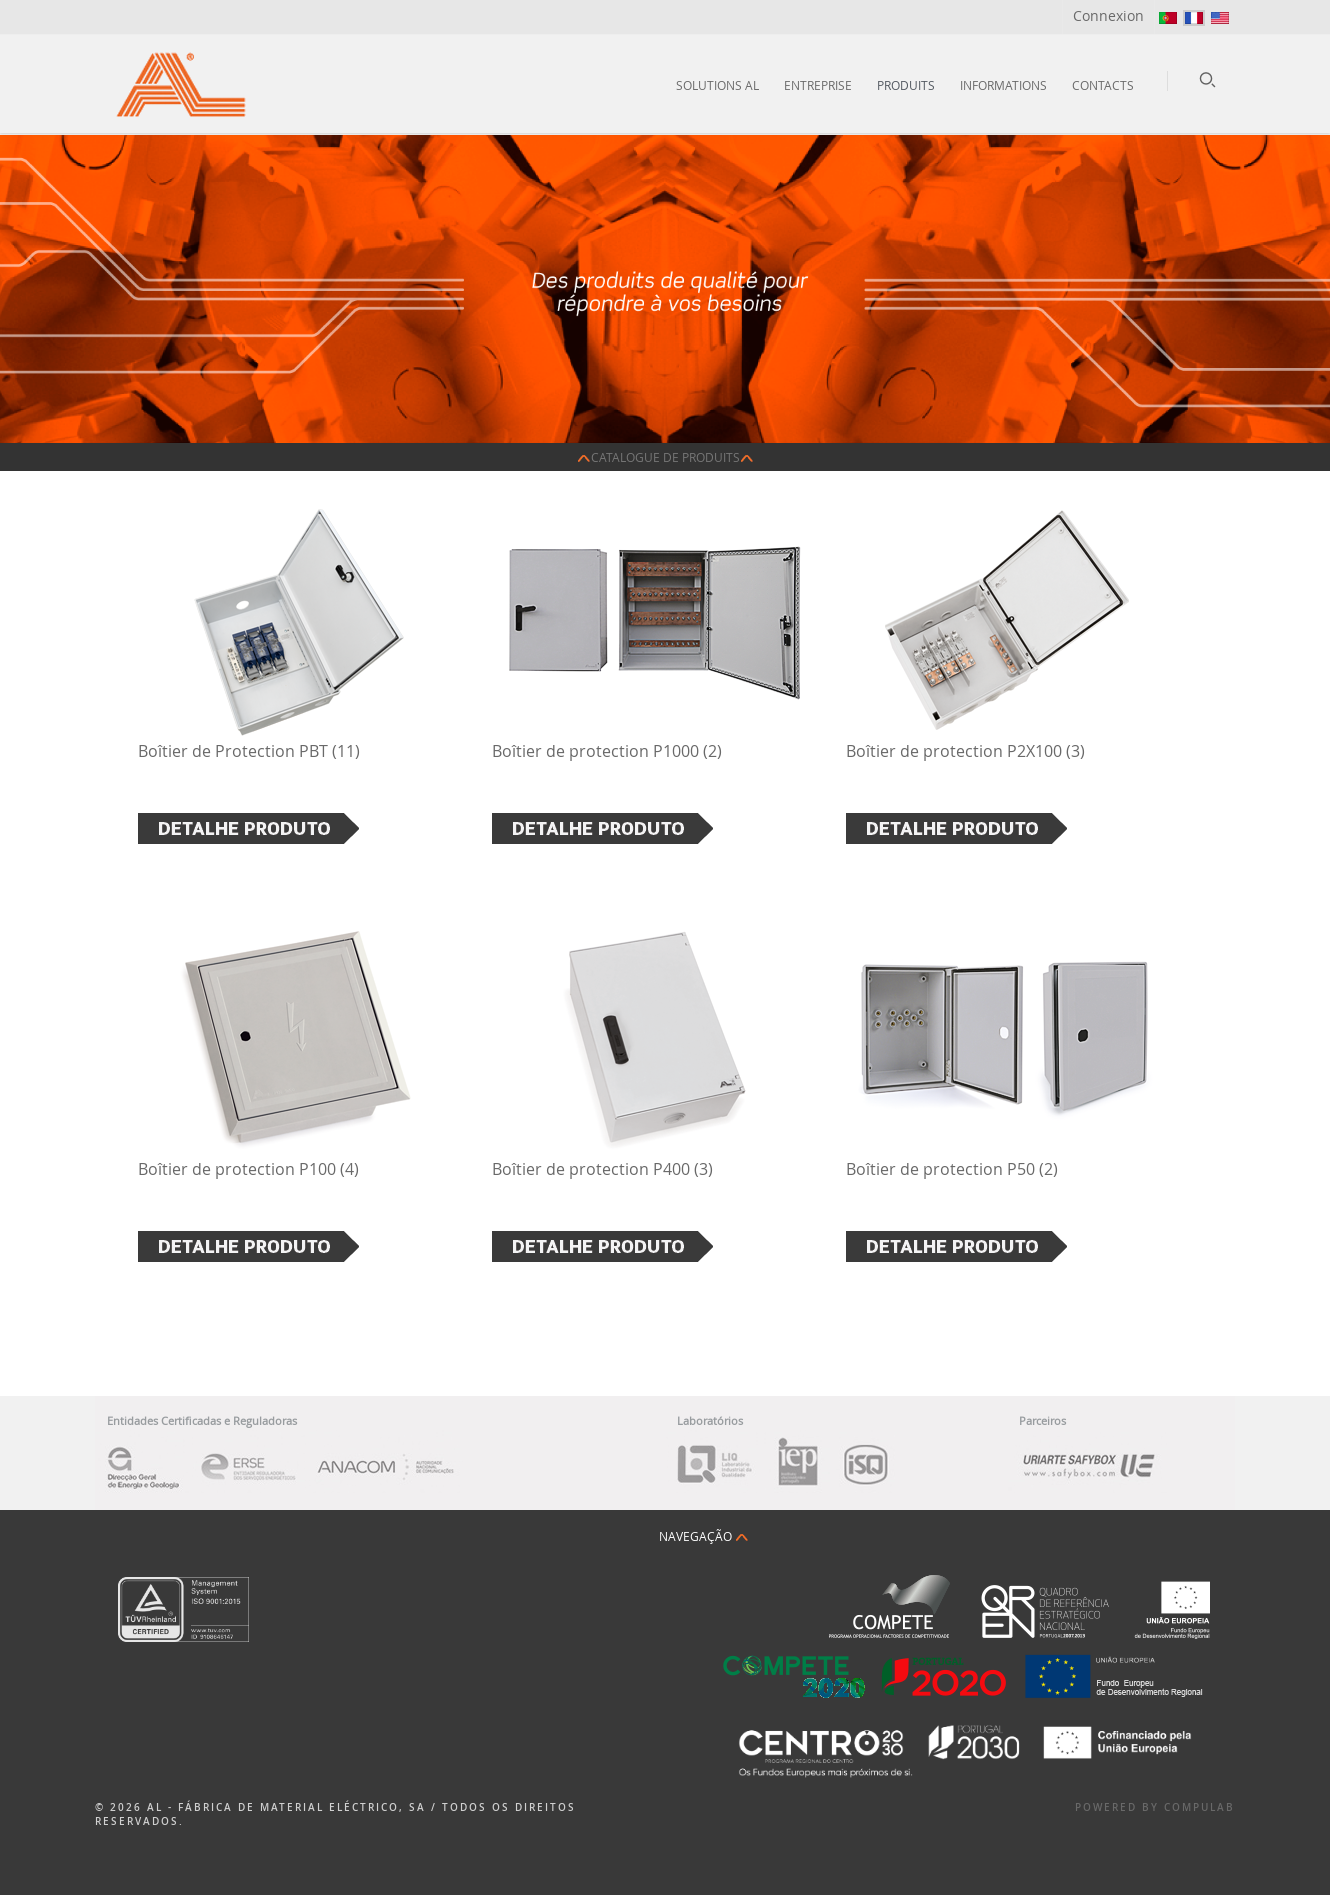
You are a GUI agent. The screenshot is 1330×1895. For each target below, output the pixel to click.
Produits (906, 85)
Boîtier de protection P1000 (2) (607, 751)
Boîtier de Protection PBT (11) (249, 751)
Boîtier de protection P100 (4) (248, 1169)
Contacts (1103, 85)
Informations (1003, 85)
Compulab (1199, 1807)
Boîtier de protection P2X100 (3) (965, 751)
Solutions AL (717, 85)
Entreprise (818, 85)
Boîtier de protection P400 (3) (602, 1169)
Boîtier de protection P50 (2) (952, 1169)
